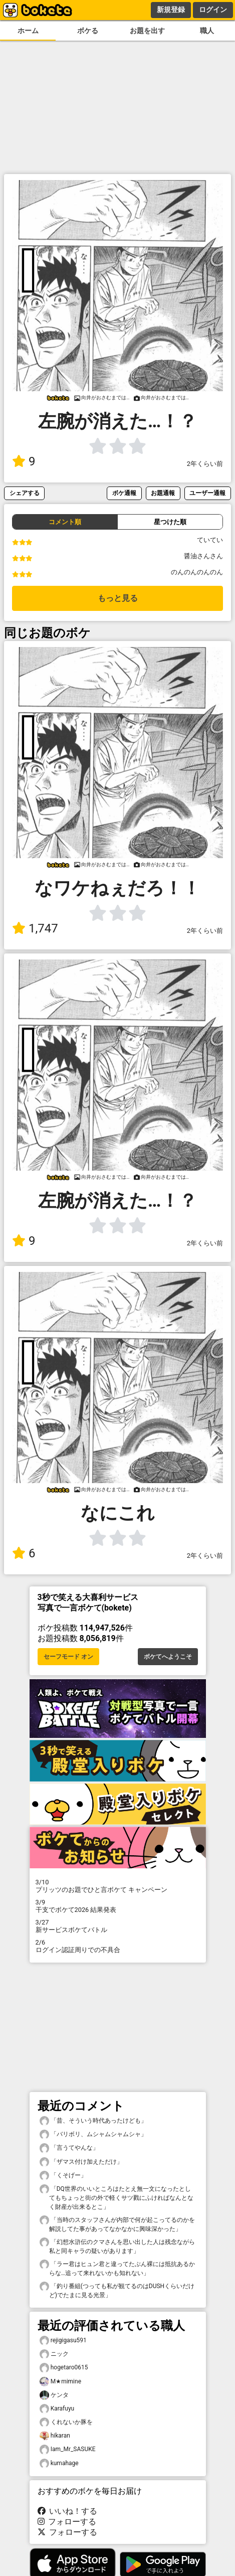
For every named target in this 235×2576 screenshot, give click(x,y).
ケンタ (54, 2395)
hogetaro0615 (64, 2367)
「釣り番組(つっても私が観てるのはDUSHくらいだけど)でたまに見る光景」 (117, 2290)
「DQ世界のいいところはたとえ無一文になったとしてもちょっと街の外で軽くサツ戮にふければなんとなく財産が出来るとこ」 (116, 2197)
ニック (54, 2354)
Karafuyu (57, 2408)
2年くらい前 (205, 463)
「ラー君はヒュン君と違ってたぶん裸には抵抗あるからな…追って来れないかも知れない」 (117, 2268)
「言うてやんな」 (69, 2148)
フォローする (67, 2521)
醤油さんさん (203, 556)
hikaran (55, 2436)
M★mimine (61, 2381)
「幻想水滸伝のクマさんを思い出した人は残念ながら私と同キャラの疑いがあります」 (117, 2246)
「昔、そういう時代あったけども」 (93, 2121)
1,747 (35, 928)
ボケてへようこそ (168, 1656)
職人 (207, 31)
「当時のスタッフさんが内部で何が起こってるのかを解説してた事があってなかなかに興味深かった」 (117, 2223)
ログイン (213, 10)
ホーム (28, 31)
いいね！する (68, 2511)
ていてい (210, 540)
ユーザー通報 (207, 493)
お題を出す (147, 31)
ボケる (87, 31)
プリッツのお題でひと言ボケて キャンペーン (118, 1885)
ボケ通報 (124, 493)
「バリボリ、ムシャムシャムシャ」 (93, 2134)
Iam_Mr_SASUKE (68, 2449)
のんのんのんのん (197, 572)
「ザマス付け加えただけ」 (81, 2162)
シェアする (25, 493)
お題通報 (163, 493)
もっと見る (118, 598)
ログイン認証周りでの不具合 (118, 1946)
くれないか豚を (66, 2422)
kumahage (59, 2463)
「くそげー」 (63, 2175)
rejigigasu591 (63, 2340)
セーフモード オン (68, 1656)
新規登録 (171, 10)
